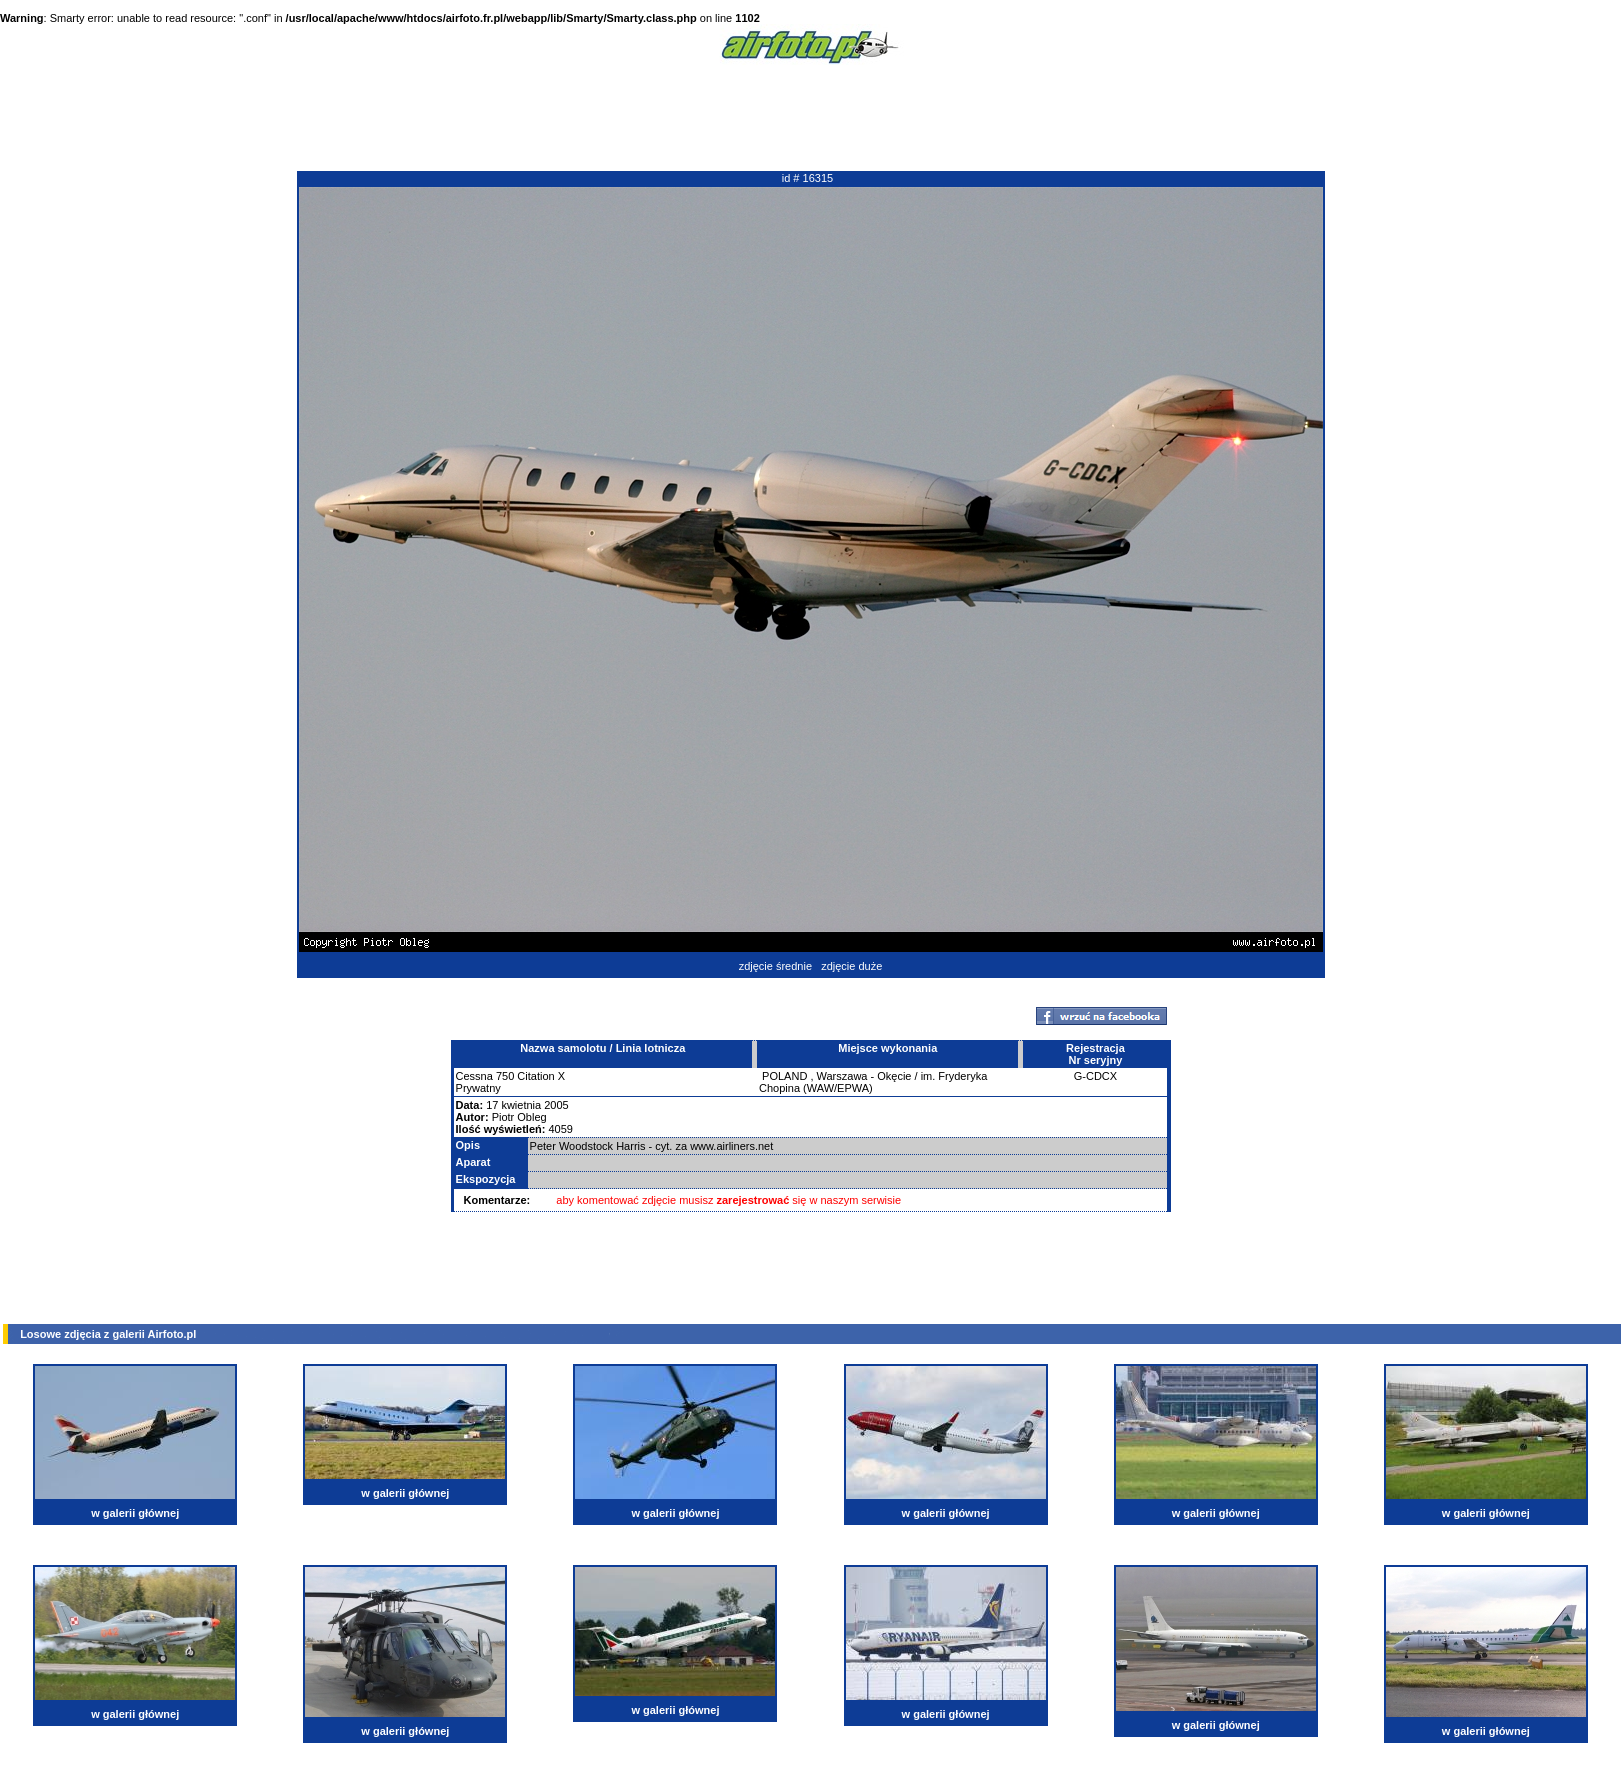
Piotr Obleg (519, 1117)
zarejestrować (753, 1200)
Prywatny (478, 1088)
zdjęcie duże (851, 966)
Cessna (474, 1076)
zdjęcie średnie (775, 966)
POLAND (784, 1076)
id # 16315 (807, 178)
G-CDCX (1095, 1076)
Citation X (541, 1076)
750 (505, 1076)
